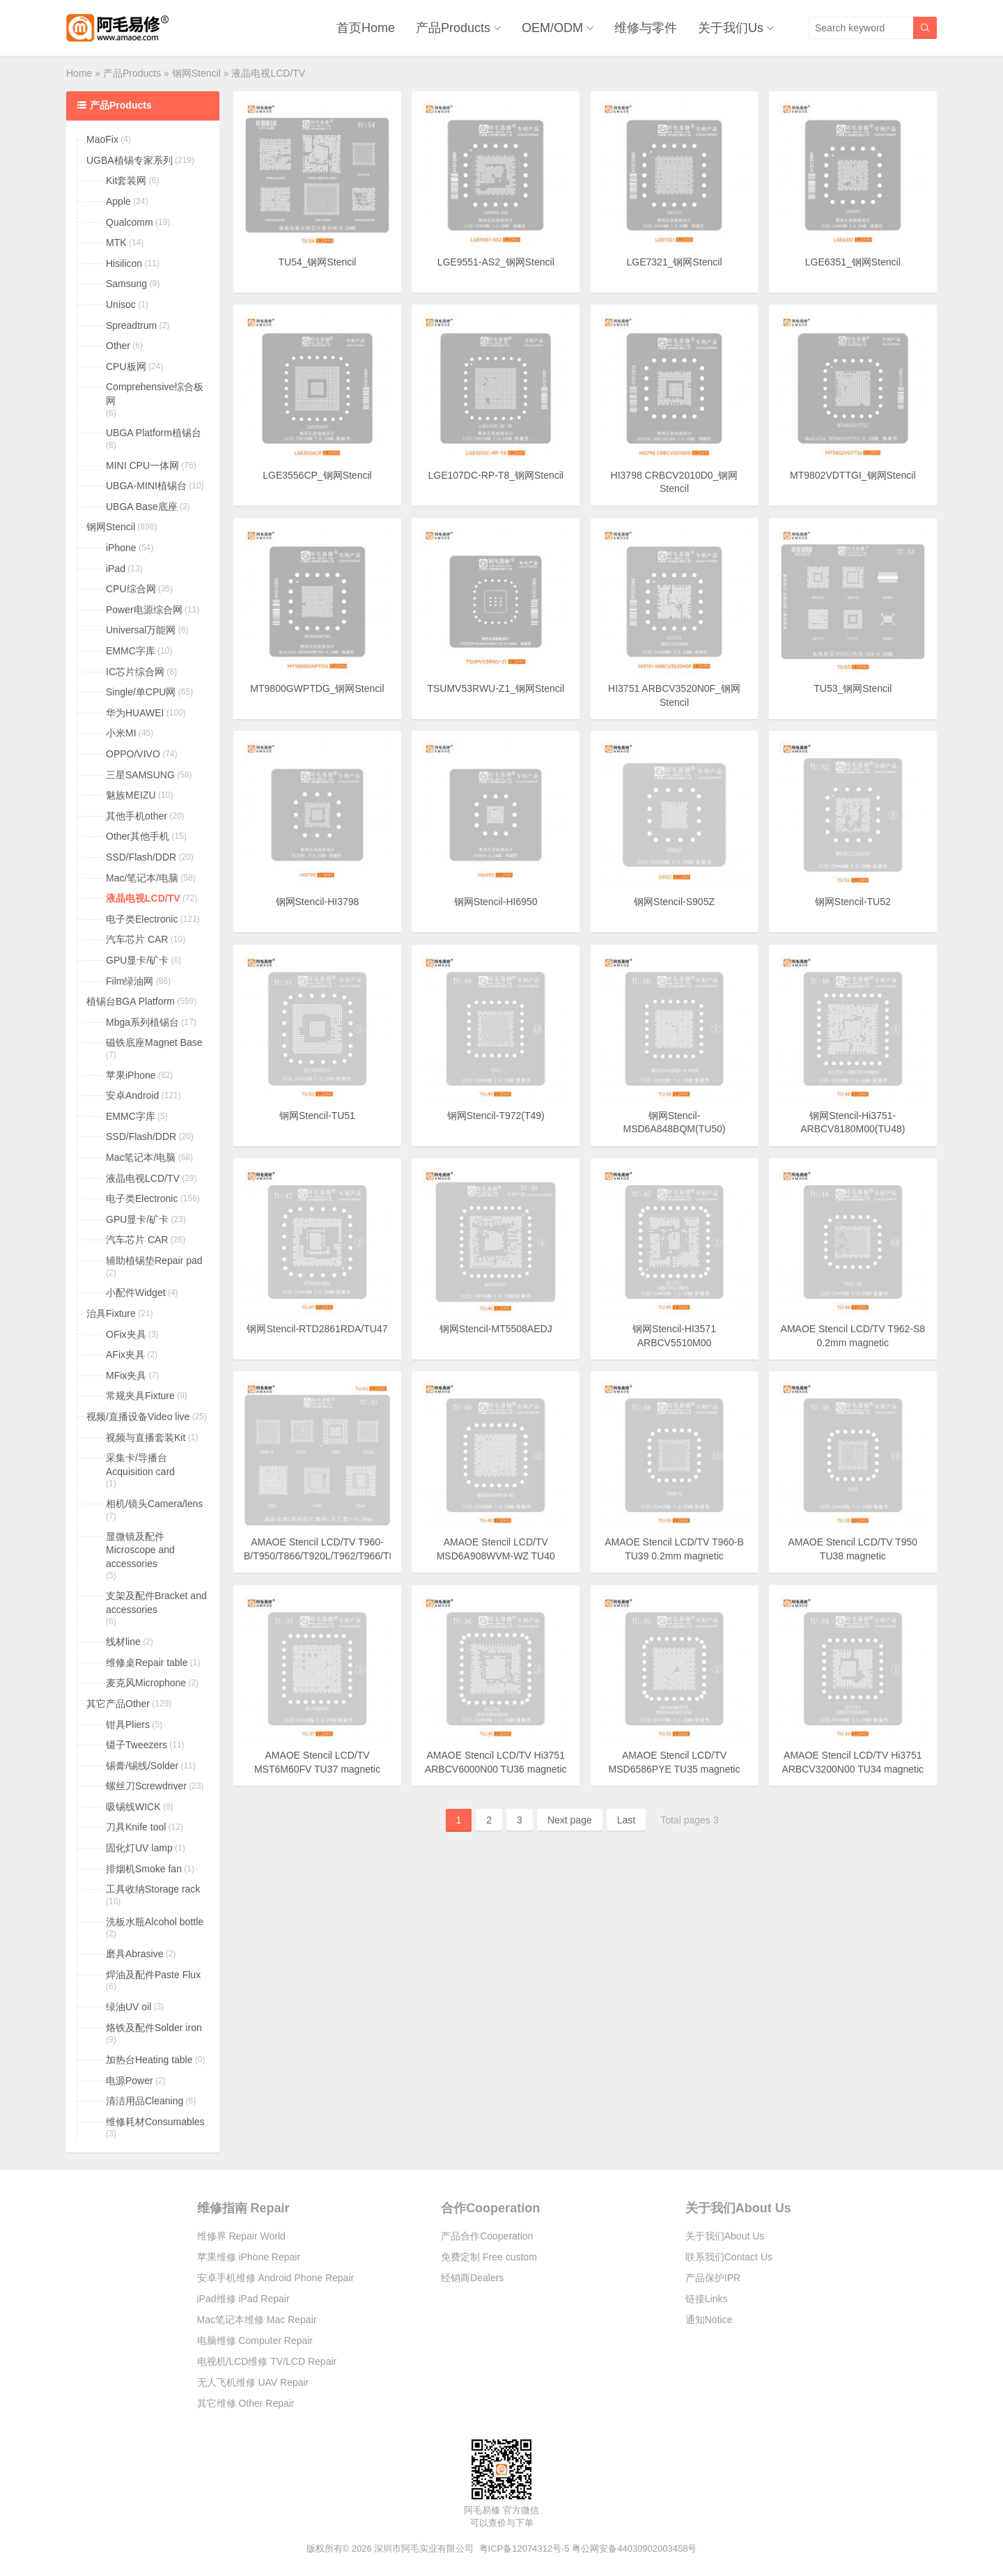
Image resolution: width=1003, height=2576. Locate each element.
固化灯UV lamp (139, 1847)
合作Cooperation (490, 2208)
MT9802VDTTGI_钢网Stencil (853, 475)
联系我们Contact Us (728, 2256)
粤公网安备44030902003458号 (634, 2548)
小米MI (121, 733)
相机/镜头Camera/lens (154, 1503)
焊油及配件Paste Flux (153, 1974)
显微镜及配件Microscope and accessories (140, 1550)
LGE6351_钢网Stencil (853, 262)
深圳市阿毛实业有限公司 (424, 2548)
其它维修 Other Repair (246, 2403)
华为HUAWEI (135, 712)
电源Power (129, 2080)
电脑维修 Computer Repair (255, 2340)
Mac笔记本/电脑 (141, 1157)
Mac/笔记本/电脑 (142, 878)
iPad (115, 568)
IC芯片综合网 (135, 671)
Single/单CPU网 (141, 691)
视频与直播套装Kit (145, 1437)
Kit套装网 (126, 180)
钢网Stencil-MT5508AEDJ (496, 1328)
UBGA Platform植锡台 (153, 432)
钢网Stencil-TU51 (317, 1115)
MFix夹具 (126, 1375)
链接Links (706, 2298)
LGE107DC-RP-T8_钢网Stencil (495, 475)
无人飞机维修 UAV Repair (253, 2382)
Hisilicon (124, 263)
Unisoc (121, 304)
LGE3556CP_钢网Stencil (317, 475)
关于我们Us (730, 28)
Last (626, 1820)
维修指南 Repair (243, 2208)
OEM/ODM (552, 28)
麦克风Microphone (146, 1682)
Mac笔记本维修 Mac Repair (257, 2319)
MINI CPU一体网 (142, 465)
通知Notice (709, 2319)
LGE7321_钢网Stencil (674, 262)
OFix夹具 (126, 1334)
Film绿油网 (129, 981)
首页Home (365, 28)
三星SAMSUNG (140, 774)
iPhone (121, 547)
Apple (118, 201)
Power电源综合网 (144, 609)
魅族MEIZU (131, 795)
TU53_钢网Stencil (853, 688)
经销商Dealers (472, 2277)
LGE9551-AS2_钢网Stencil (495, 262)
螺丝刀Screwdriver (146, 1785)
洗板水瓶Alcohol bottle (154, 1921)
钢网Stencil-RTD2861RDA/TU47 (317, 1328)
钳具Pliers (128, 1724)
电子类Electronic (142, 919)
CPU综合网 (131, 588)
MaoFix (102, 139)
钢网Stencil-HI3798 (317, 901)
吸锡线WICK (133, 1806)
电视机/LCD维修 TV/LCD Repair (267, 2361)
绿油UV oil (128, 2006)
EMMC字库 (130, 650)
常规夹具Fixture (140, 1395)
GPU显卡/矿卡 (137, 960)
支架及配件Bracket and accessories (156, 1602)
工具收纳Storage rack (153, 1889)
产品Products (453, 28)
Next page (569, 1820)
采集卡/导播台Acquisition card (140, 1464)
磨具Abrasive (134, 1953)
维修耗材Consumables (155, 2121)
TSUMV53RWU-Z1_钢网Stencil (495, 688)
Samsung (126, 283)
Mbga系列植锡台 (142, 1022)
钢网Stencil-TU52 (853, 901)
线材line (123, 1641)
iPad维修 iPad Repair (243, 2298)
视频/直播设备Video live (137, 1416)
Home (79, 73)
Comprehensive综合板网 (154, 393)
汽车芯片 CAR (137, 939)
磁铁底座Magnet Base (154, 1042)
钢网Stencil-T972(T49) (496, 1115)
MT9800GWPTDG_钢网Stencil (317, 688)
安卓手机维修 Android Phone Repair (276, 2277)
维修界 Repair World (241, 2236)
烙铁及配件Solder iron (154, 2027)
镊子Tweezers (136, 1744)
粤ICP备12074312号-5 (524, 2548)
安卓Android (132, 1095)
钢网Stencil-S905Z (674, 901)
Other (118, 345)
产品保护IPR (712, 2277)
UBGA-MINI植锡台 (146, 485)
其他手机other (136, 816)
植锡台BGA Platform (130, 1001)
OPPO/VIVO (133, 753)
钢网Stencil (196, 73)
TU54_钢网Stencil (317, 262)
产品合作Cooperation (487, 2236)
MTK (116, 242)
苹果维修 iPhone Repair (249, 2256)
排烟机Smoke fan (144, 1868)
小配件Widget (136, 1292)
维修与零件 (645, 28)
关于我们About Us (738, 2208)
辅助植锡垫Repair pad (154, 1260)
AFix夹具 (125, 1354)
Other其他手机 (137, 836)
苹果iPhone (131, 1075)
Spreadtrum (131, 325)
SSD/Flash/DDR (141, 857)
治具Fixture (111, 1313)
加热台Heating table (149, 2059)
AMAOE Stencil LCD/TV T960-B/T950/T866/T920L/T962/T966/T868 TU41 (324, 1555)
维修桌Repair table (147, 1662)
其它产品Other (118, 1703)
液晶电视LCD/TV (143, 898)
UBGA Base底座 (142, 506)
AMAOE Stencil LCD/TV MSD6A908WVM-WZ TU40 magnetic (496, 1555)
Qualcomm (129, 222)
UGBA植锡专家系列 (129, 160)
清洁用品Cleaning (144, 2100)
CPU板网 (126, 366)
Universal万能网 (141, 629)
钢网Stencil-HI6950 (496, 901)
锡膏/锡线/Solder (142, 1765)
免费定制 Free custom (489, 2256)
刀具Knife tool (136, 1827)
